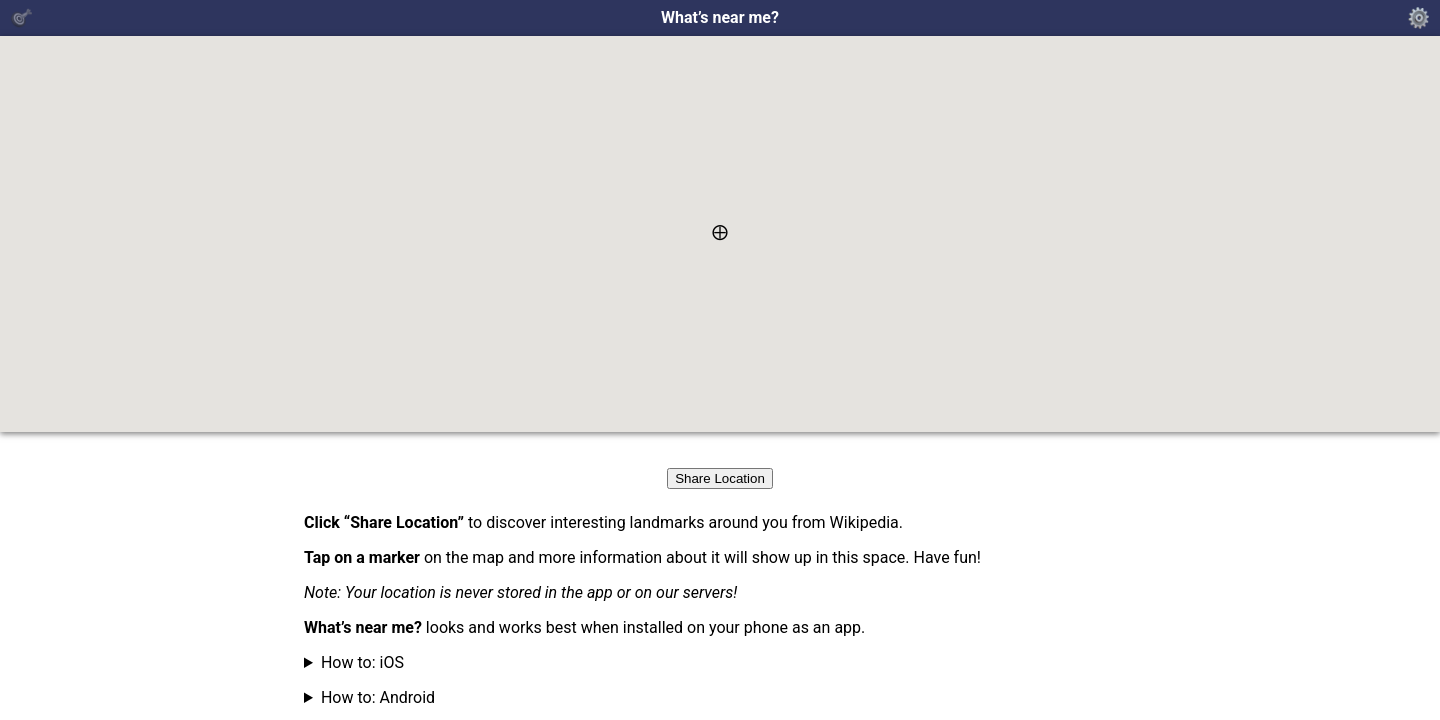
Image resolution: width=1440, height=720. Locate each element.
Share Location (720, 478)
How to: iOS (362, 662)
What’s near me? (720, 18)
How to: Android (378, 697)
